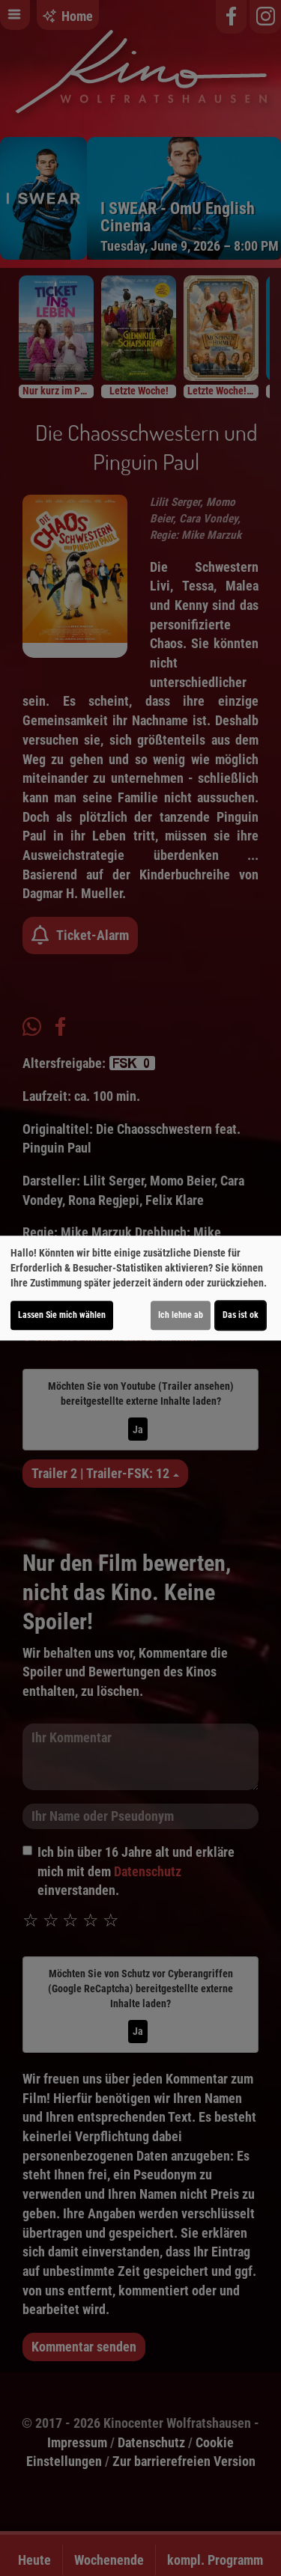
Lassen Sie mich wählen (62, 1315)
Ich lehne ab (180, 1315)
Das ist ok (241, 1315)
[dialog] (140, 1288)
